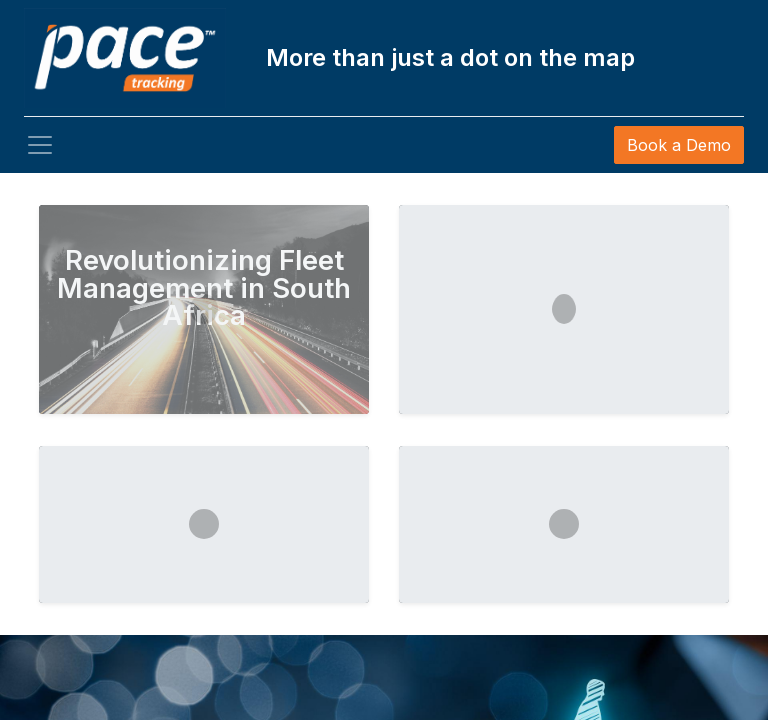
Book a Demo (679, 145)
